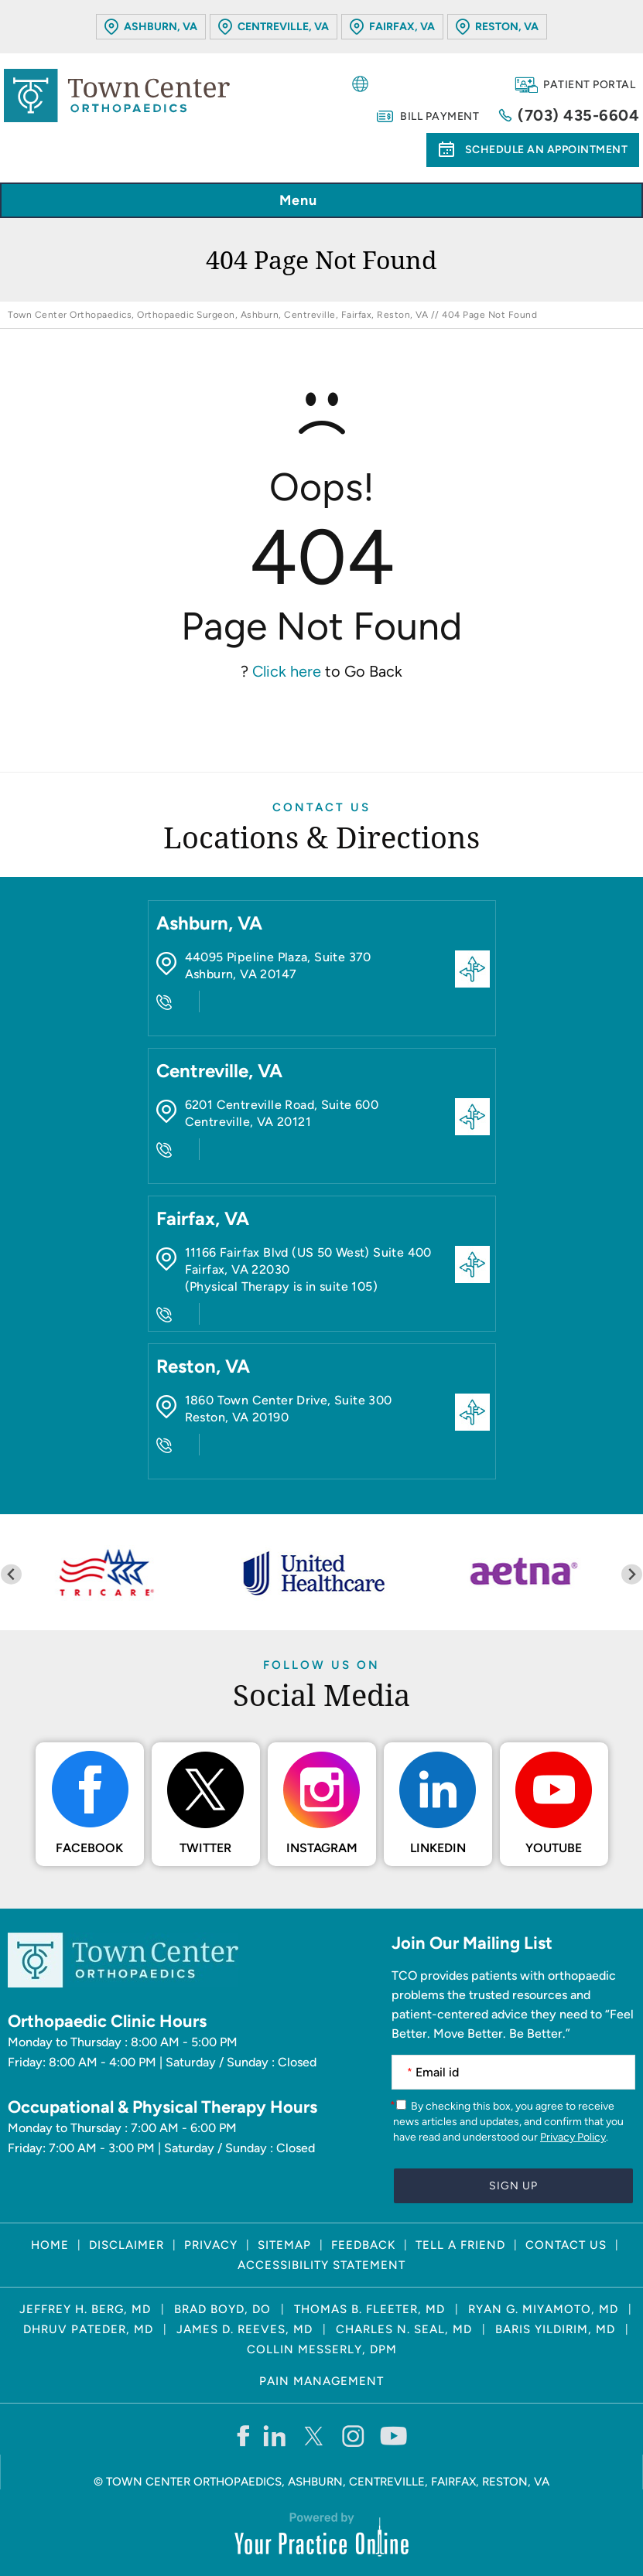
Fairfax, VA (402, 26)
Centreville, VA (283, 26)
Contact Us (321, 807)
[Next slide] (631, 1574)
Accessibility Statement (321, 2265)
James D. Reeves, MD (244, 2329)
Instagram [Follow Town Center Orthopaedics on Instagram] (321, 1848)
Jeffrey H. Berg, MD (85, 2309)
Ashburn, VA (160, 26)
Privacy (211, 2245)
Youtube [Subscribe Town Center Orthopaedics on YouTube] (553, 1848)
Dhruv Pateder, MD (88, 2329)
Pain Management (321, 2381)
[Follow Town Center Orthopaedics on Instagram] (354, 2435)
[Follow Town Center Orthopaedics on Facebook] (242, 2435)
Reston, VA (507, 26)
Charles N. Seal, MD (404, 2329)
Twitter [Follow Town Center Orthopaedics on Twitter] (205, 1848)
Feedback (363, 2245)
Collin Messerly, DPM (322, 2349)
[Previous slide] (11, 1574)
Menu (317, 201)
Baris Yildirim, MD (555, 2329)
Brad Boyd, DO (222, 2309)
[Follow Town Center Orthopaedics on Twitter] (314, 2435)
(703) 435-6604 (578, 115)
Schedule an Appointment (546, 149)
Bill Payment (439, 116)
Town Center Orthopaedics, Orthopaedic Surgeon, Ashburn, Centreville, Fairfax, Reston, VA (218, 314)
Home (50, 2245)
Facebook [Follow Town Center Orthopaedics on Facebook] (89, 1848)
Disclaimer (126, 2245)
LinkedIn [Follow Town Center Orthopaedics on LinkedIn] (438, 1848)
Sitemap (284, 2245)
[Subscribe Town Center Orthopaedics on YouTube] (393, 2435)
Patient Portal (589, 84)
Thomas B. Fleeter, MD (369, 2309)
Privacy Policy (573, 2137)
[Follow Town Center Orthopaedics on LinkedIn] (275, 2435)
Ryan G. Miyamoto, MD (543, 2309)
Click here (286, 671)
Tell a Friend (460, 2245)
